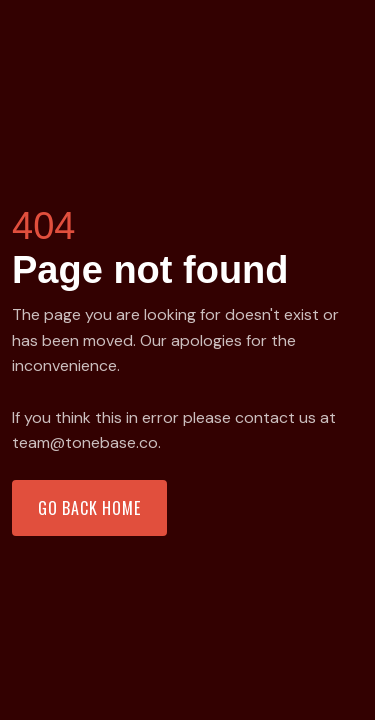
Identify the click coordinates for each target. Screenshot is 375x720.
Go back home (89, 508)
